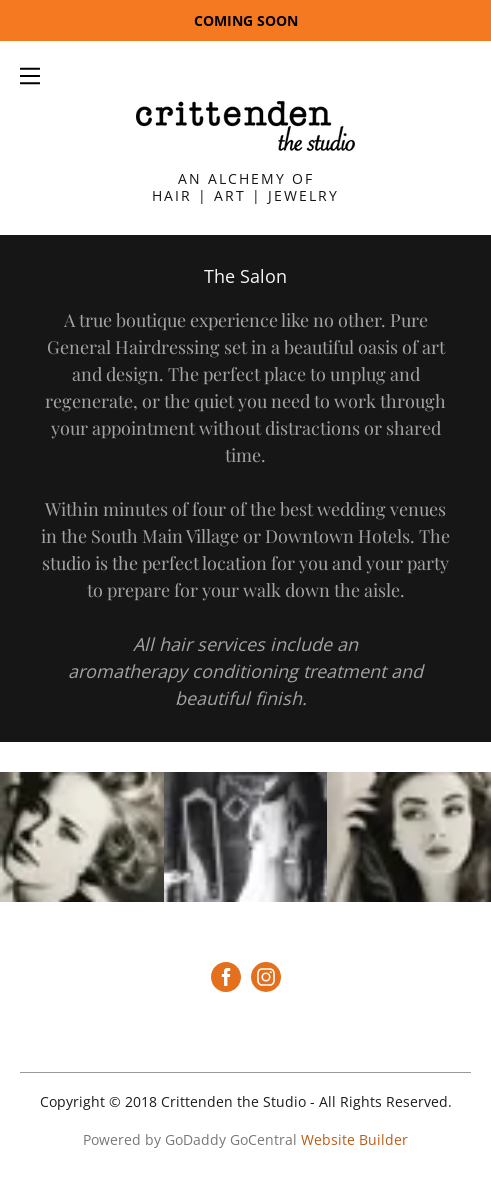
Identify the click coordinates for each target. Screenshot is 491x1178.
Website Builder (354, 1139)
